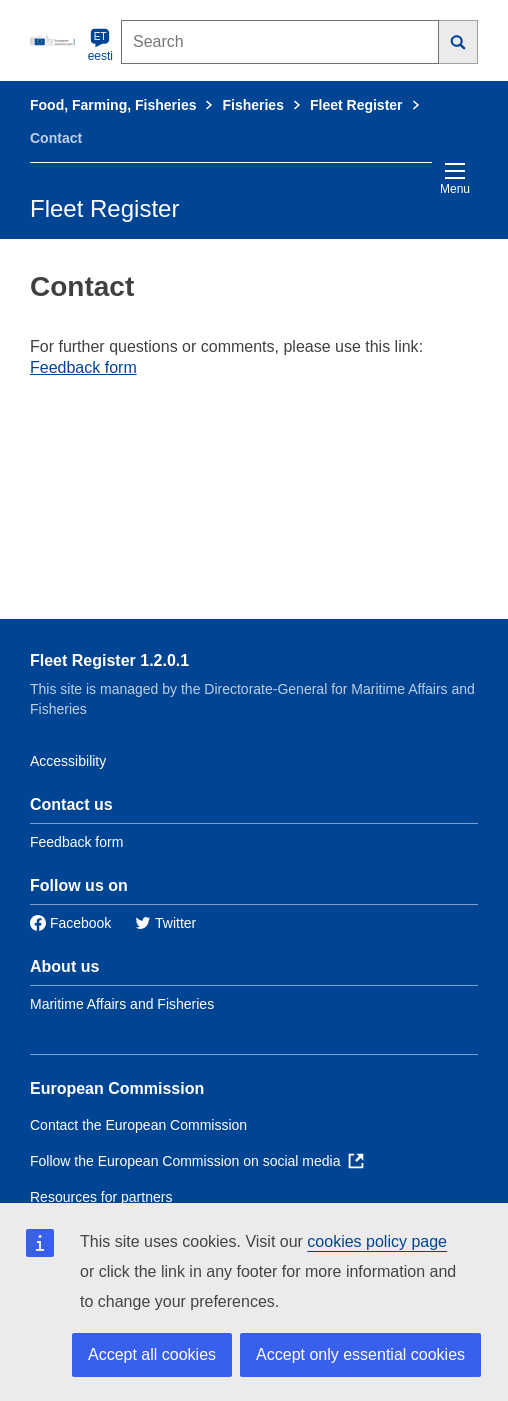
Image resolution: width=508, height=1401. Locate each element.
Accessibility (68, 761)
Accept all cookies (152, 1354)
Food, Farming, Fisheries (113, 105)
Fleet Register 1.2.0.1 (109, 660)
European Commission (117, 1088)
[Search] (458, 42)
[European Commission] (55, 40)
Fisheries (252, 105)
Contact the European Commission (138, 1125)
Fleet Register (356, 105)
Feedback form (83, 367)
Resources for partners (101, 1197)
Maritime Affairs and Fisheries (122, 1004)
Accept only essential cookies (360, 1354)
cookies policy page (377, 1241)
